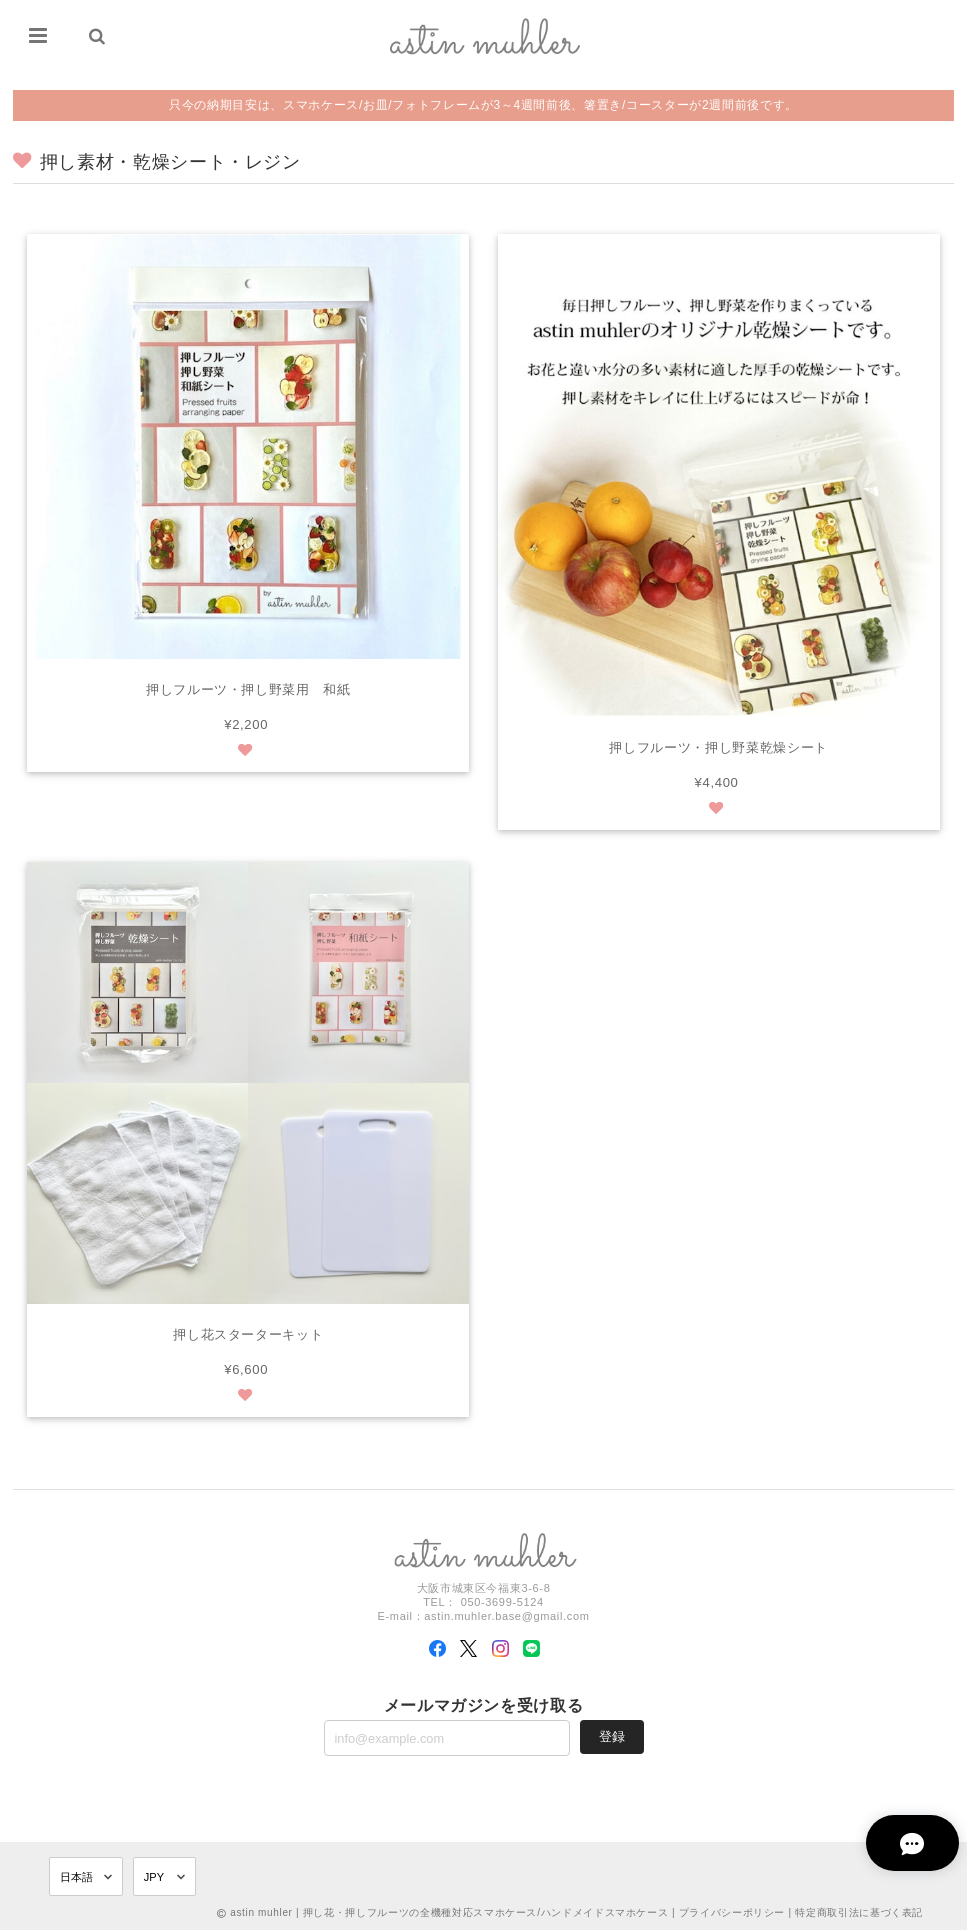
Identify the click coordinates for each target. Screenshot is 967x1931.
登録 (612, 1736)
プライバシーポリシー (732, 1913)
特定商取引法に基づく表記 (859, 1913)
